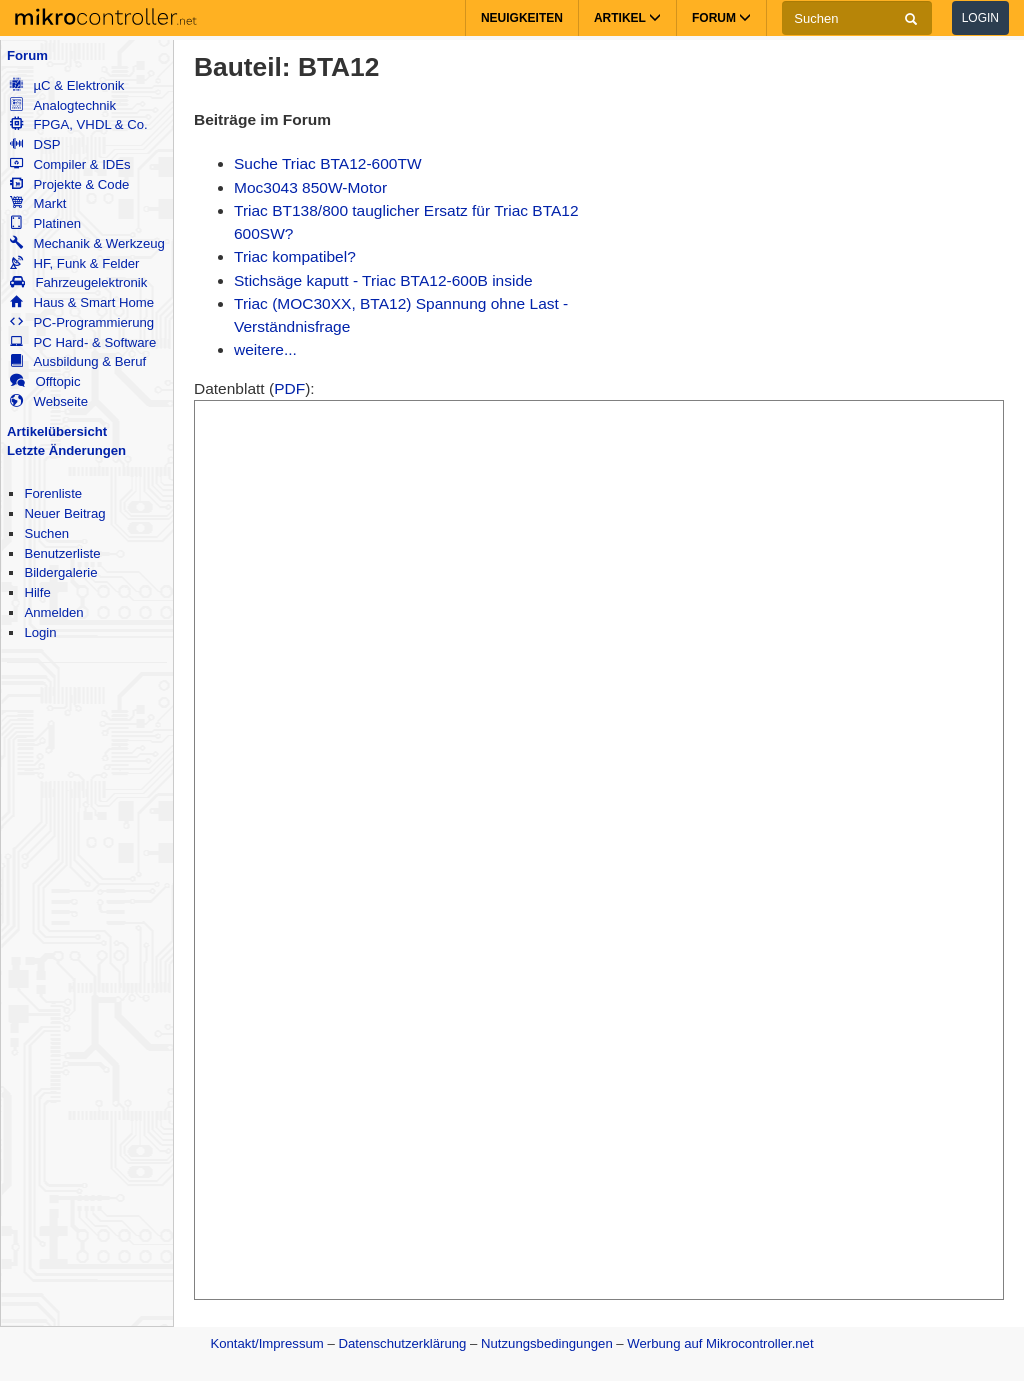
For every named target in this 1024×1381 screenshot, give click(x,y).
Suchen (46, 533)
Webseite (49, 401)
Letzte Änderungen (66, 450)
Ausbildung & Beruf (78, 361)
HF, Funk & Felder (74, 263)
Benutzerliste (62, 553)
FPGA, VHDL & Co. (78, 124)
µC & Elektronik (67, 85)
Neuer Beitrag (64, 513)
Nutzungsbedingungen (547, 1343)
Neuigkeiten (522, 18)
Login (980, 18)
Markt (38, 203)
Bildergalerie (60, 572)
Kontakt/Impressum (266, 1343)
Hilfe (37, 592)
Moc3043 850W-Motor (310, 187)
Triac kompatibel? (295, 256)
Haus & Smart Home (82, 302)
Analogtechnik (63, 105)
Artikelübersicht (57, 431)
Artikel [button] (627, 18)
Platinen (45, 223)
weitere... (265, 349)
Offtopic (45, 381)
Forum (27, 55)
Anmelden (53, 612)
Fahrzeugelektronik (78, 282)
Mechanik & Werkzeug (87, 243)
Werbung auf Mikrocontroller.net (720, 1343)
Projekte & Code (69, 184)
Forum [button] (721, 18)
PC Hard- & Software (83, 342)
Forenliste (53, 493)
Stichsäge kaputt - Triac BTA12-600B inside (383, 280)
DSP (35, 144)
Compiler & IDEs (70, 164)
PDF (289, 388)
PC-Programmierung (82, 322)
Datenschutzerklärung (402, 1343)
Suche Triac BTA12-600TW (328, 163)
